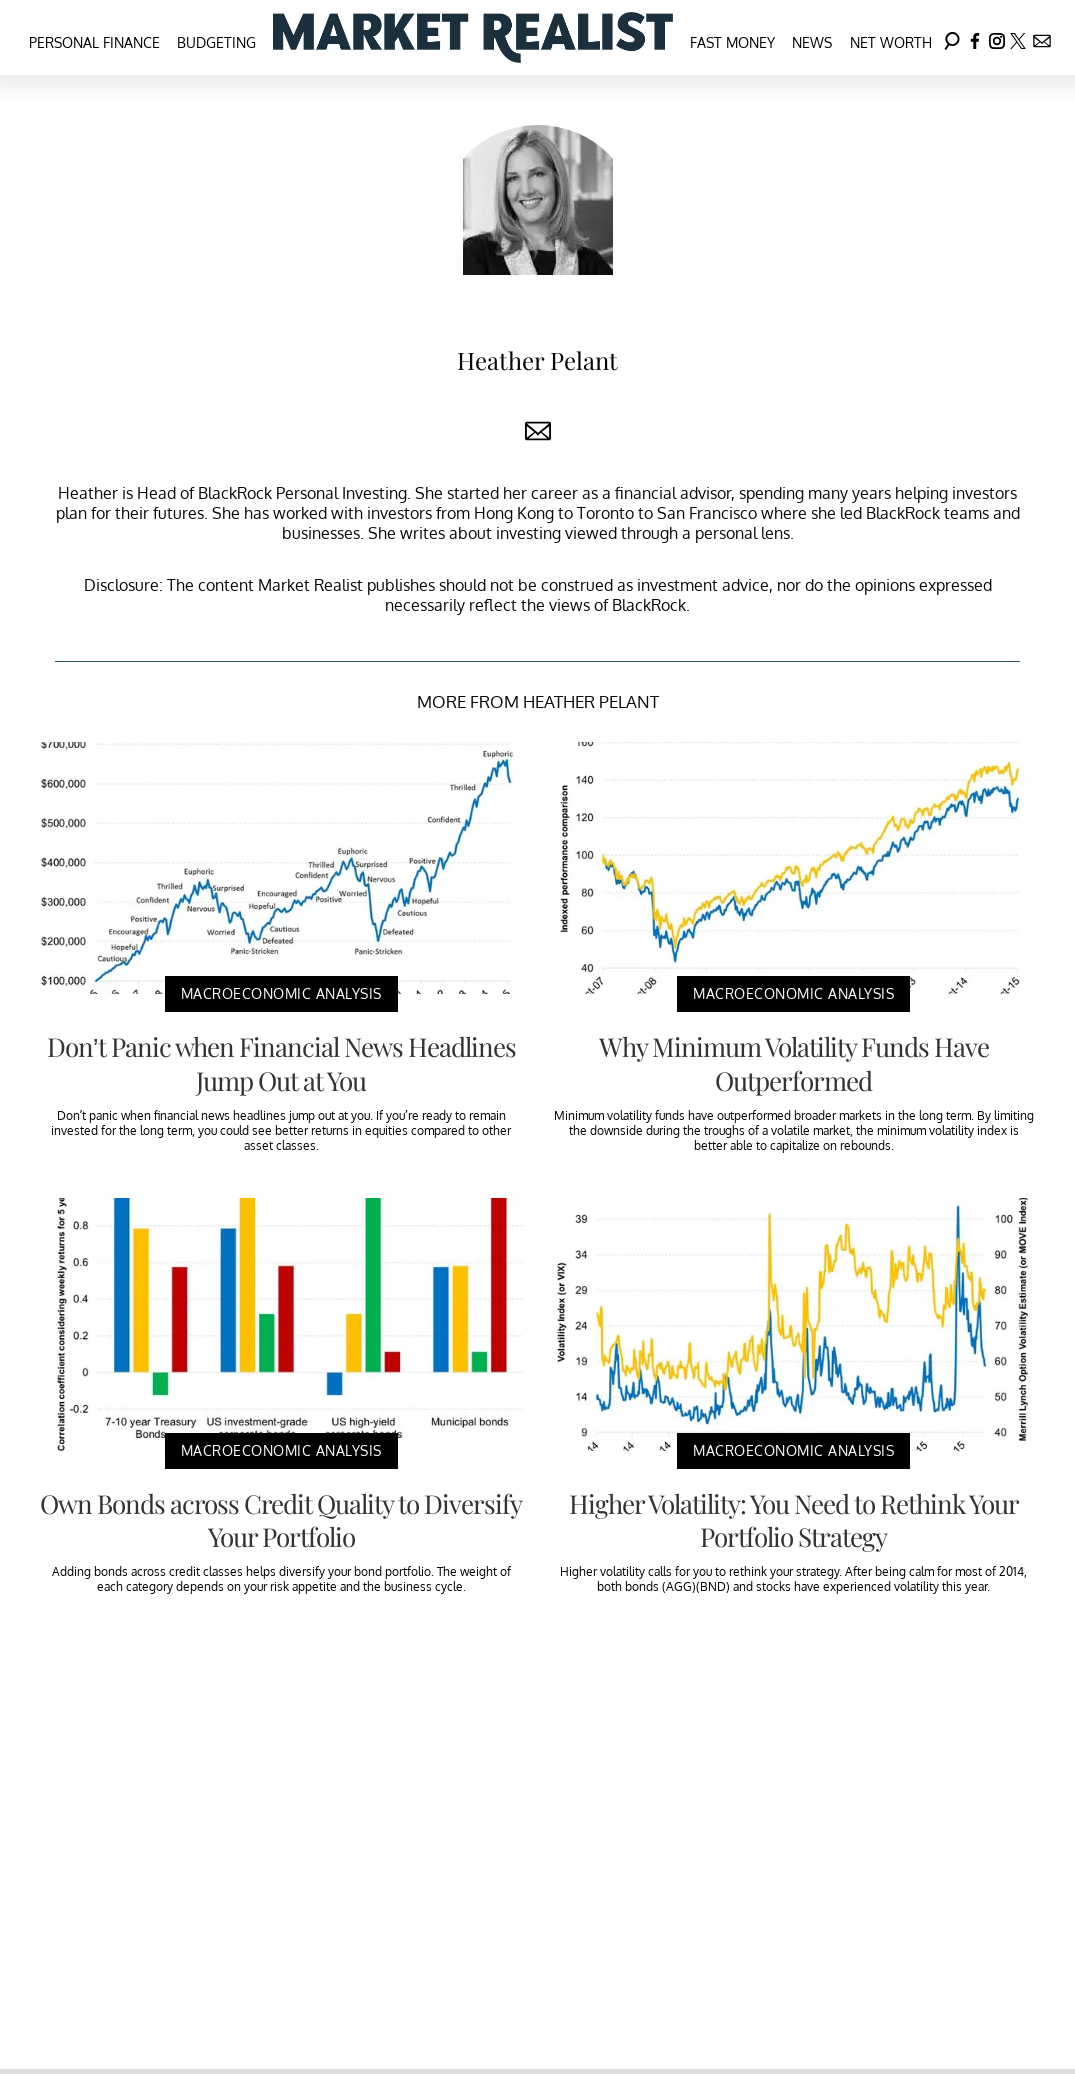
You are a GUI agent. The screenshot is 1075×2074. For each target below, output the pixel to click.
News (812, 42)
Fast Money (732, 42)
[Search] (952, 37)
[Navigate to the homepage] (473, 37)
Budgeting (216, 42)
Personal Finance (94, 42)
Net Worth (891, 42)
